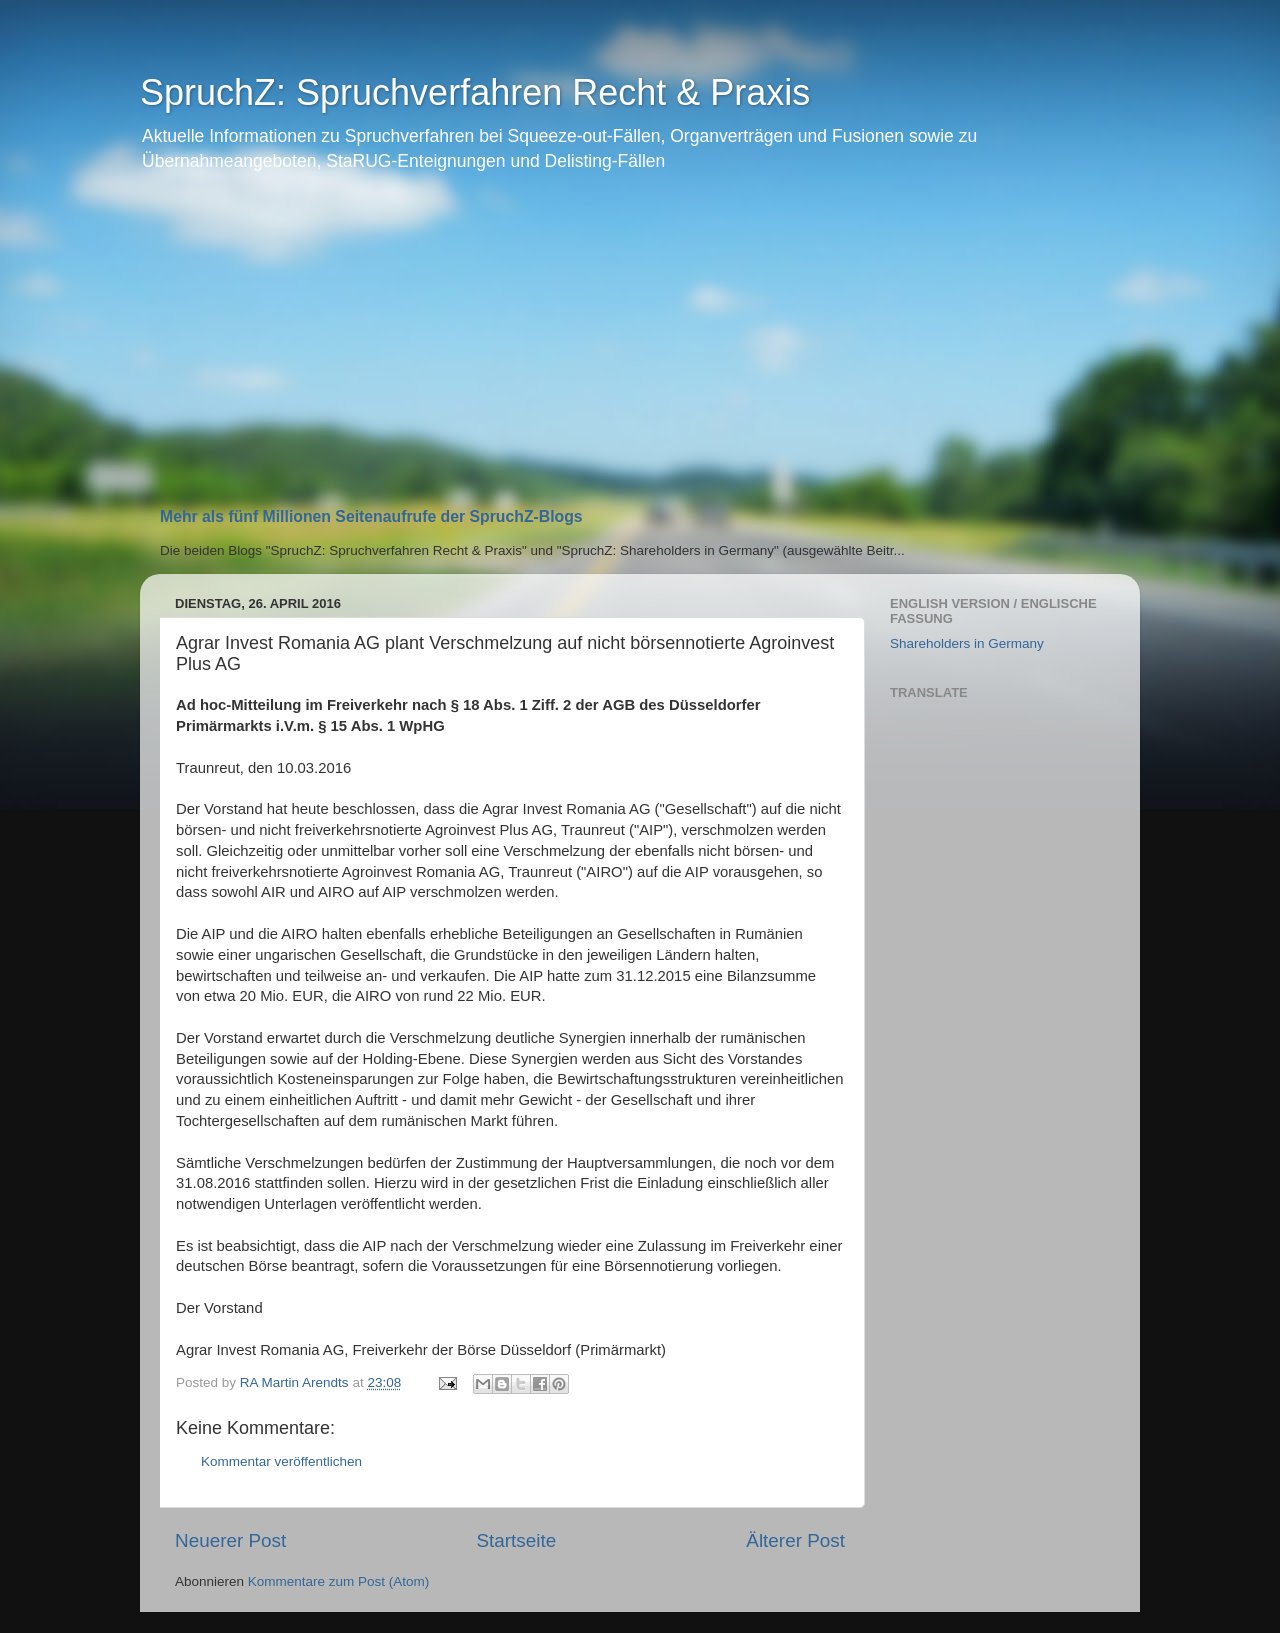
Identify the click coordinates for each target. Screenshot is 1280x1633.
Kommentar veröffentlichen (281, 1461)
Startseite (516, 1540)
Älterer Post (795, 1540)
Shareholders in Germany (967, 643)
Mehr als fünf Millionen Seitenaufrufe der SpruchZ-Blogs (371, 516)
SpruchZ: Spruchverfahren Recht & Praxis (475, 92)
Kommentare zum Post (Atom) (339, 1581)
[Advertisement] (640, 348)
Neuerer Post (230, 1540)
